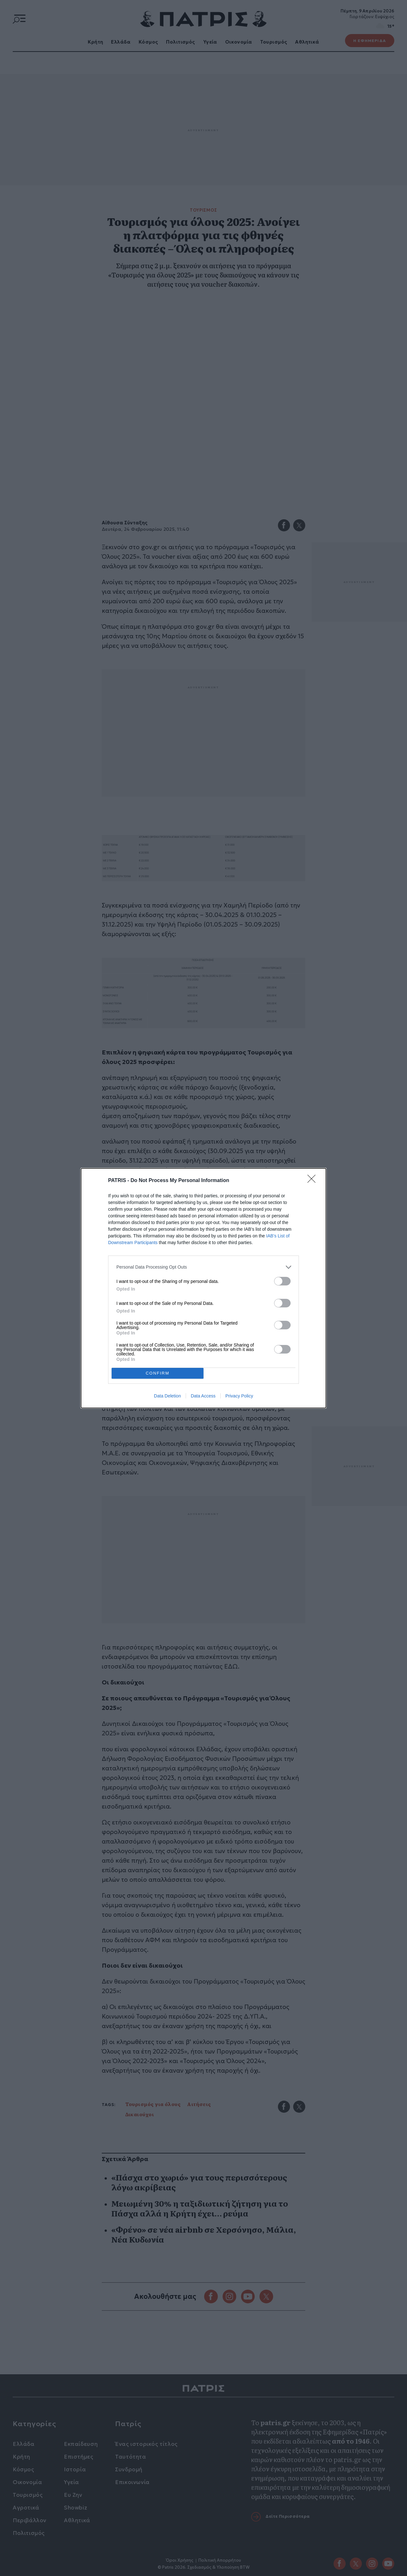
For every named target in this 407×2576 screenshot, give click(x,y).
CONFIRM (157, 1373)
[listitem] (203, 1267)
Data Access (203, 1395)
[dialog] (203, 1288)
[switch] (282, 1281)
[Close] (313, 1181)
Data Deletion (167, 1395)
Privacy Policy (239, 1395)
